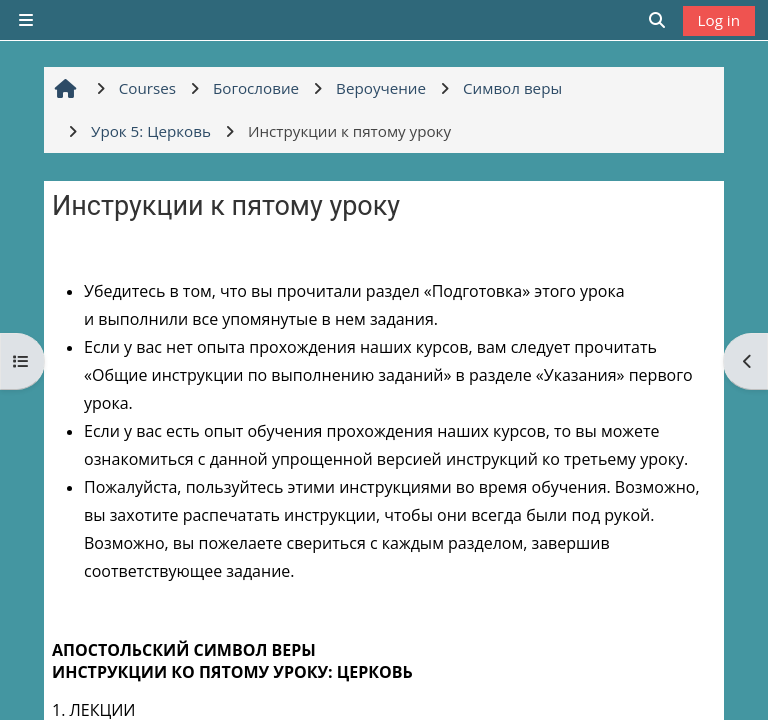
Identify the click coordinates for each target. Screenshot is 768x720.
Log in (719, 20)
